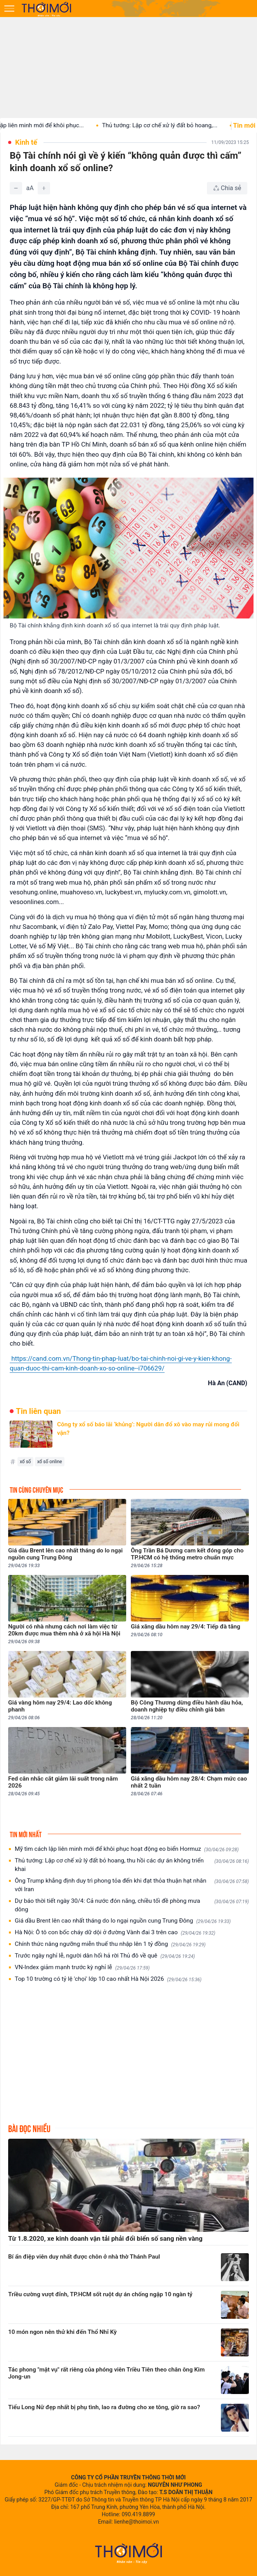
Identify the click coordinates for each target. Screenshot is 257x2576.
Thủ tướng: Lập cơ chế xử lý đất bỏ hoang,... (166, 125)
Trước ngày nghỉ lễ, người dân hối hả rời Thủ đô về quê (105, 1955)
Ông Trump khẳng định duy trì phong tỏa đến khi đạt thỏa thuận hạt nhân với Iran (132, 1885)
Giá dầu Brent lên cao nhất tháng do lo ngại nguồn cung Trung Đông (123, 1921)
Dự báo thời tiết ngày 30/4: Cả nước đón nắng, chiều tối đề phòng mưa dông (132, 1905)
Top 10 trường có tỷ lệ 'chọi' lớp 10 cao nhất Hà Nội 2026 (108, 1979)
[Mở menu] (9, 8)
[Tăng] (44, 188)
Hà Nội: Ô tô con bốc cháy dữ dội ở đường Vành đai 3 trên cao (115, 1932)
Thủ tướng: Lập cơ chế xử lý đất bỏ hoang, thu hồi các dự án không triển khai (132, 1865)
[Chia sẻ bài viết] (227, 188)
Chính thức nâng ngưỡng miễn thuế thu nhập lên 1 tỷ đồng (110, 1944)
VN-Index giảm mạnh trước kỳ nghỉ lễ (82, 1967)
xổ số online (49, 1461)
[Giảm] (16, 188)
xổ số (25, 1461)
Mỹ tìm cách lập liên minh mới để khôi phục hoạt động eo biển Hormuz (127, 1849)
